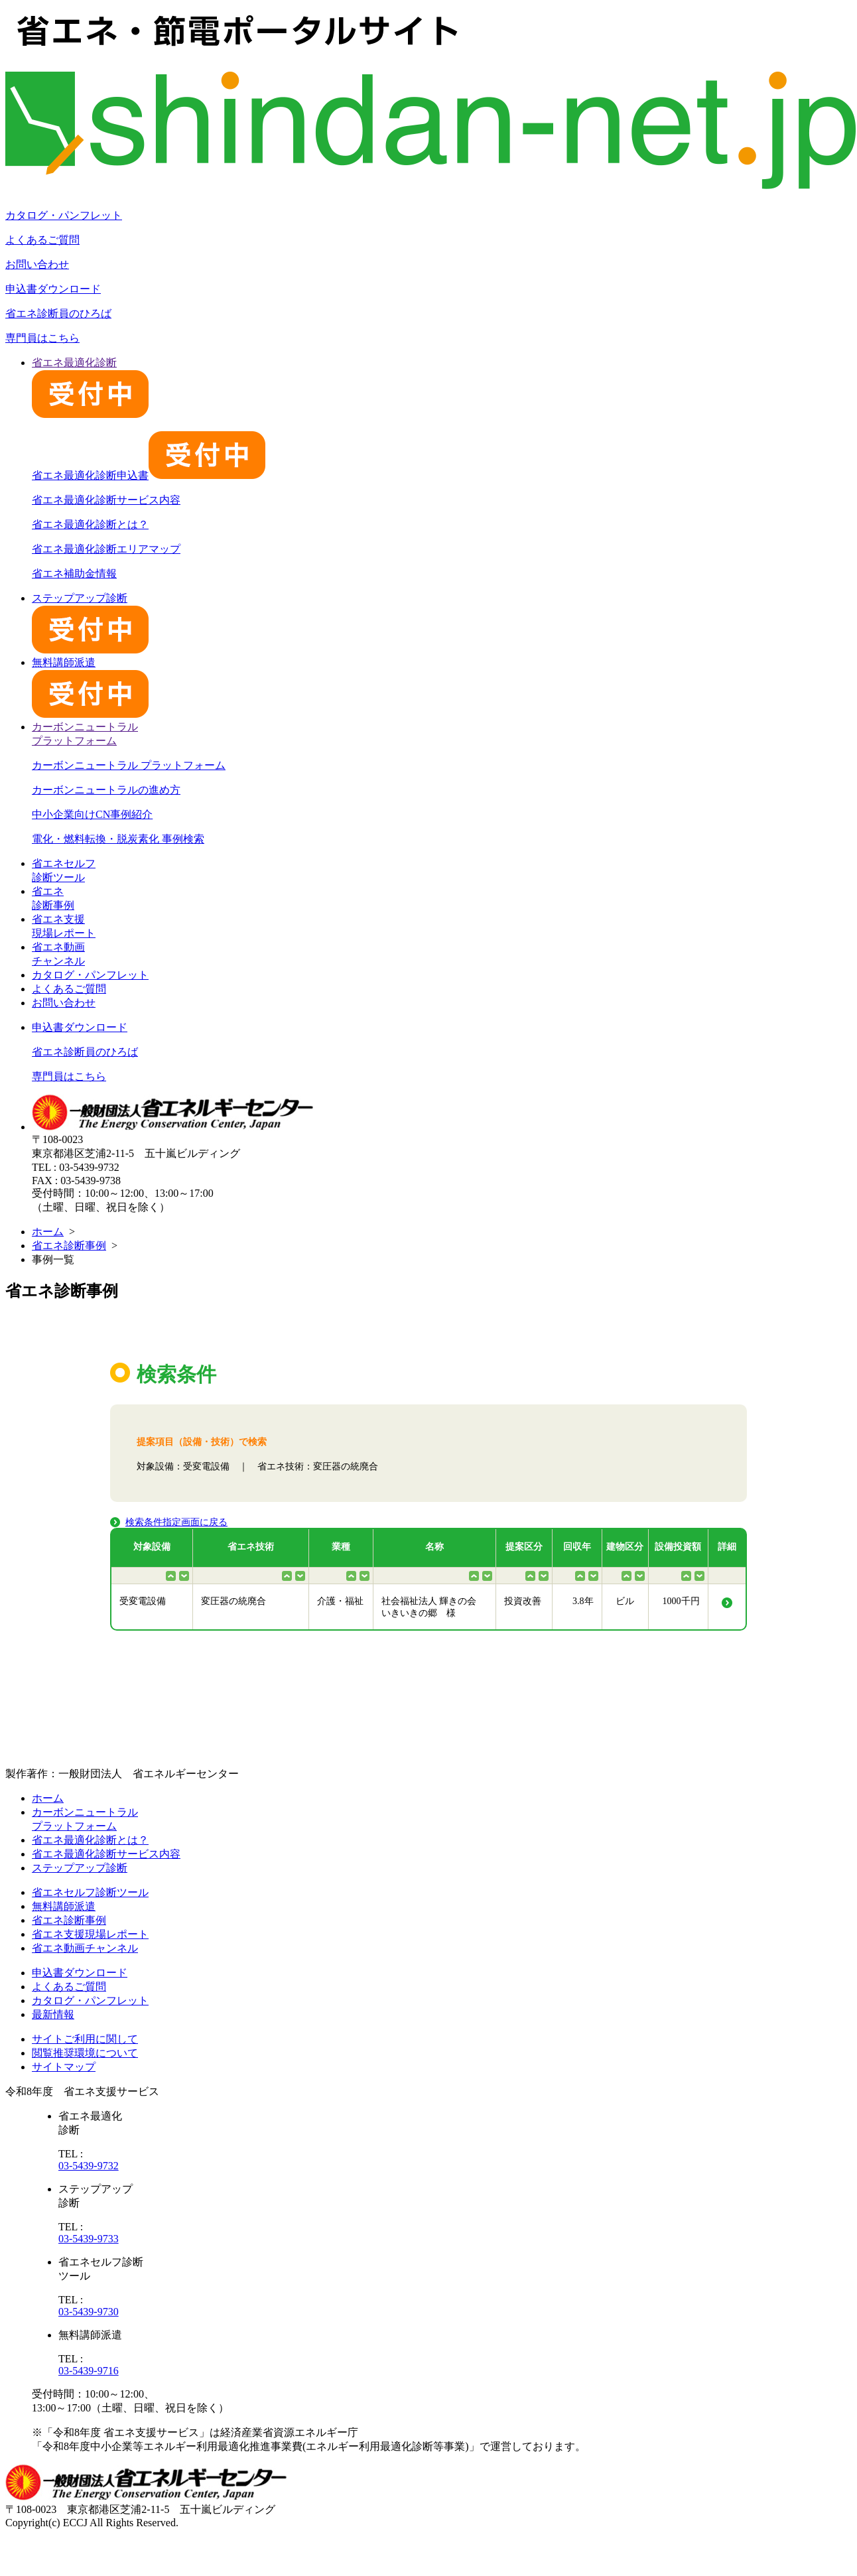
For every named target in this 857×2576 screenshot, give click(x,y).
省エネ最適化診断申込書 (148, 475)
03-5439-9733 (88, 2238)
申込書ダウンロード (53, 289)
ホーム (48, 1231)
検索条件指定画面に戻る (176, 1522)
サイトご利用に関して (85, 2039)
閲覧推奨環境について (85, 2053)
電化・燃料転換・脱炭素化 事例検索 (118, 839)
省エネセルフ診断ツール (90, 1892)
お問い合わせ (37, 264)
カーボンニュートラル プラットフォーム (129, 765)
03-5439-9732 (88, 2165)
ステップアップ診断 (79, 1867)
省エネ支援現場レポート (90, 1934)
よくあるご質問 (42, 239)
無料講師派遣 (64, 1906)
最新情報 (53, 2014)
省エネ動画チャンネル (85, 1948)
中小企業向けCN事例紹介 (92, 814)
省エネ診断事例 (69, 1245)
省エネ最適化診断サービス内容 (106, 500)
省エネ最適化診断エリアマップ (106, 549)
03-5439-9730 (88, 2311)
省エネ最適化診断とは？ (90, 524)
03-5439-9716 (88, 2370)
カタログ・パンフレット (63, 215)
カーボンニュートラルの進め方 (106, 789)
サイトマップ (64, 2066)
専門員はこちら (42, 338)
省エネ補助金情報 (74, 573)
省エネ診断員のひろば (58, 313)
